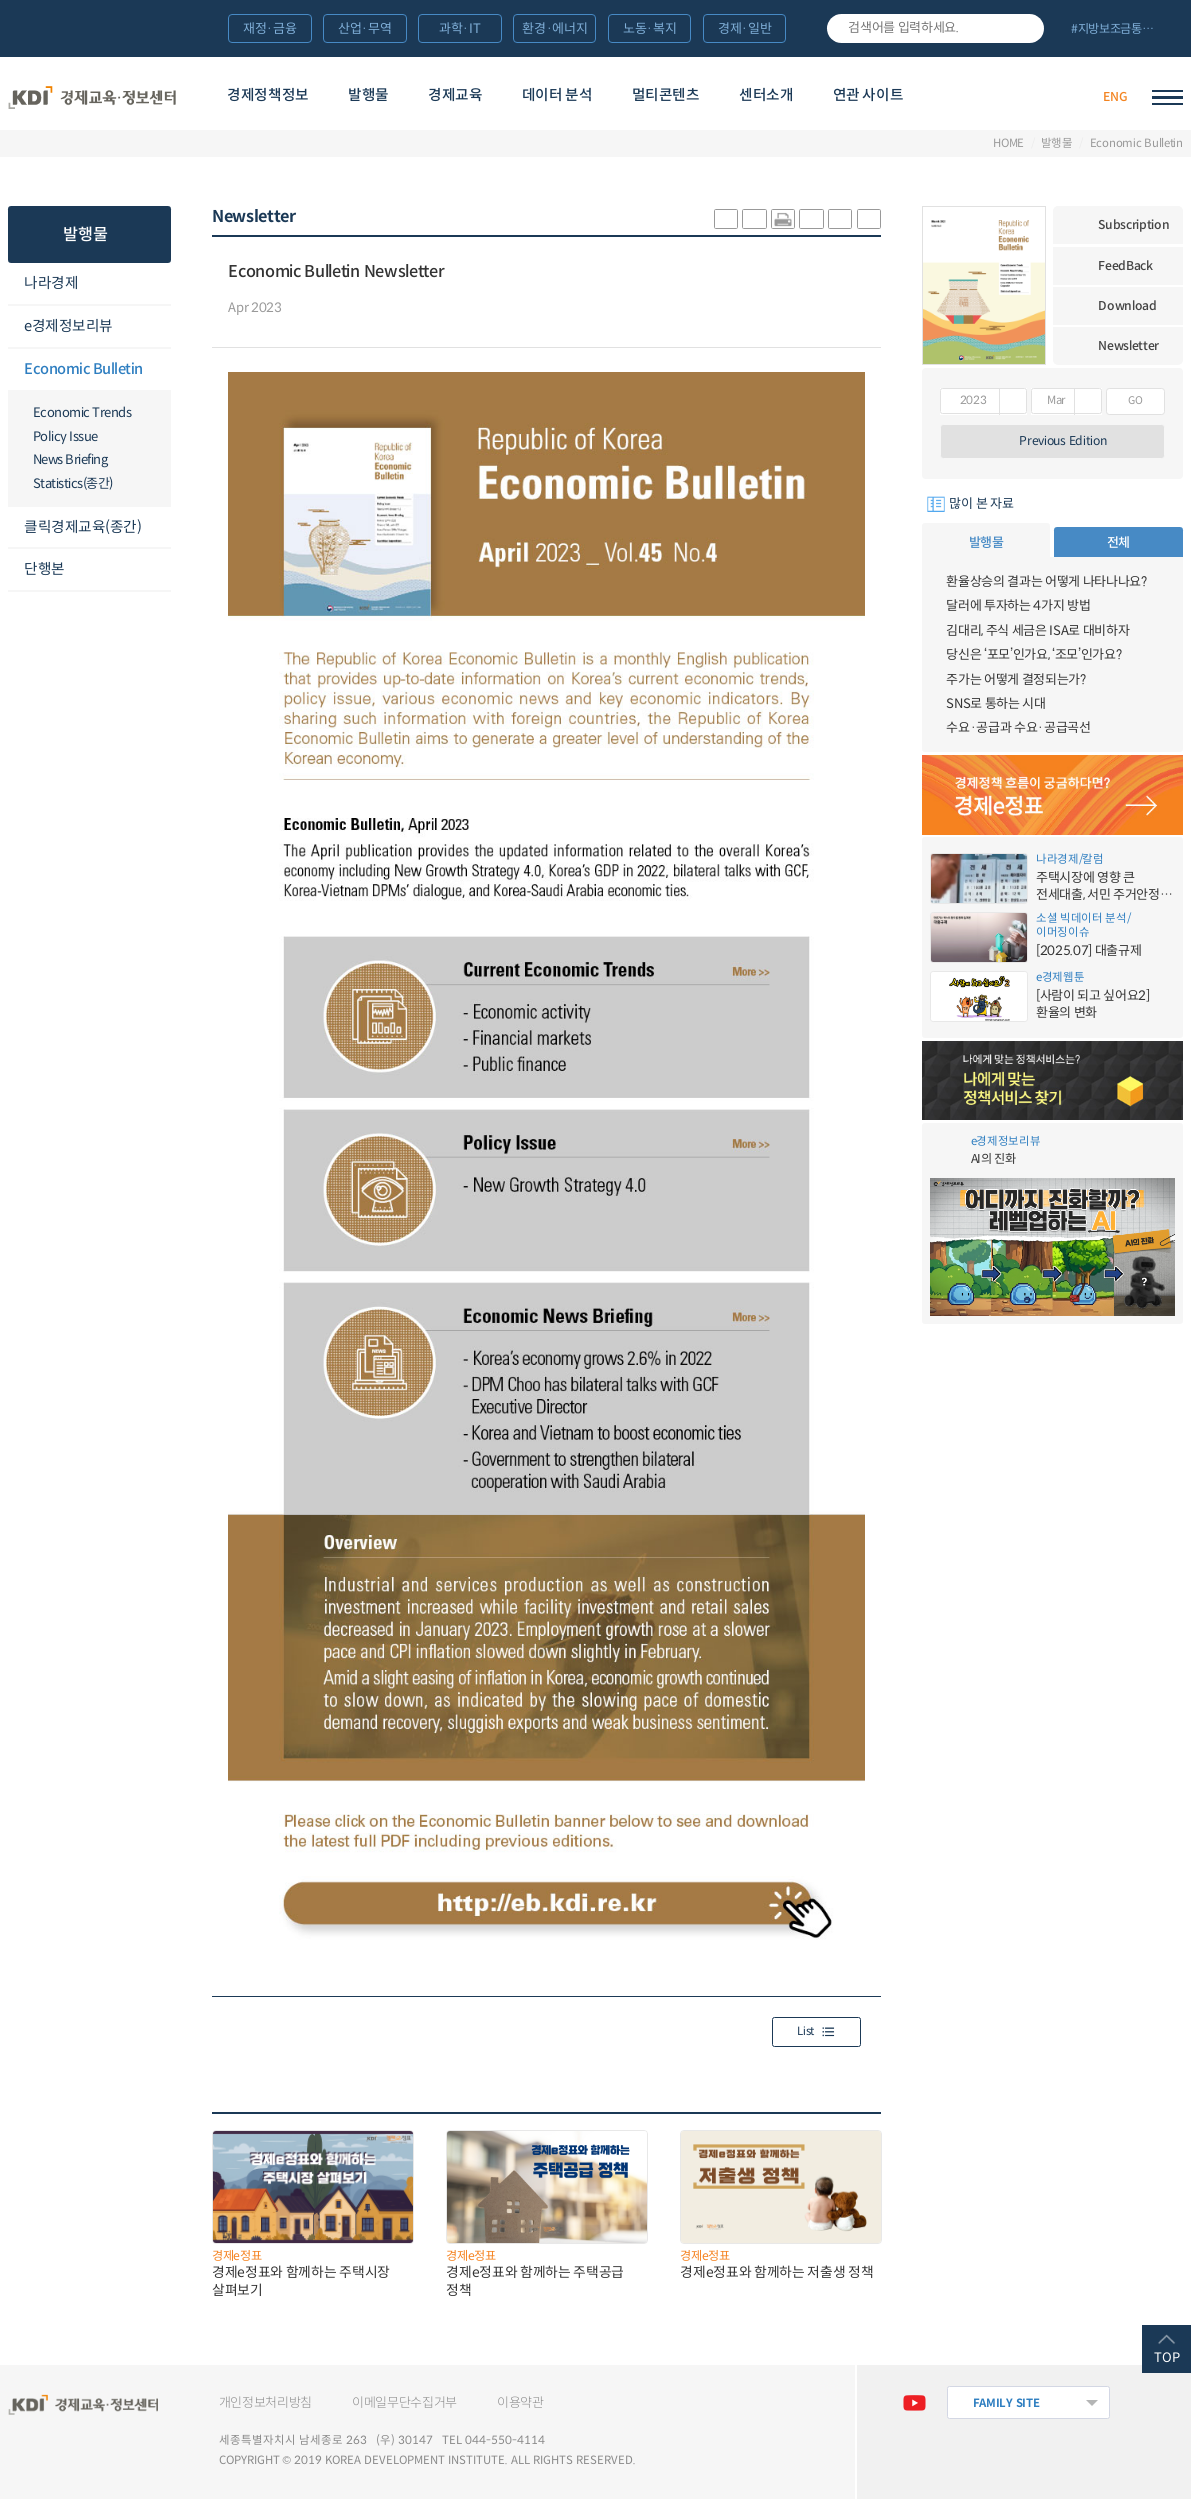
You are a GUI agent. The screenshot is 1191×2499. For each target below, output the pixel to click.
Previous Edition (1062, 440)
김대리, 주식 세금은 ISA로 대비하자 (1037, 630)
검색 (1023, 28)
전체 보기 (1120, 30)
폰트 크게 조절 (840, 219)
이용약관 (520, 2402)
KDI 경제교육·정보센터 (92, 97)
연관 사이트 (868, 95)
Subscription (1133, 224)
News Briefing (70, 459)
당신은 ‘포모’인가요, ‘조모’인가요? (1033, 654)
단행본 (44, 569)
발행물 (368, 95)
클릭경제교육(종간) (82, 527)
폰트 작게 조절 (869, 219)
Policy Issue (65, 436)
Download (1127, 305)
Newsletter (1128, 345)
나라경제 (51, 283)
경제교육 (455, 95)
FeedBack (1125, 265)
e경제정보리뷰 (68, 326)
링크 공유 (811, 219)
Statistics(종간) (73, 483)
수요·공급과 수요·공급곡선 (1018, 727)
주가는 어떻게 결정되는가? (1015, 679)
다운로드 (307, 309)
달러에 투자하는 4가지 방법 (1018, 605)
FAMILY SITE (1006, 2403)
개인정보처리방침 (265, 2402)
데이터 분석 (557, 95)
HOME (1008, 143)
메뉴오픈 (159, 284)
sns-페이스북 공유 (754, 219)
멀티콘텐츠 (666, 95)
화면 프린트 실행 (783, 219)
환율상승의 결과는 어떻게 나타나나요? (1046, 581)
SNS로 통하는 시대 (995, 703)
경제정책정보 (268, 95)
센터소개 (766, 95)
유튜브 (914, 2402)
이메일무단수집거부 (404, 2402)
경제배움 (986, 97)
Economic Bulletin (1136, 143)
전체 (1118, 542)
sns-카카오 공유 (726, 219)
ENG (1115, 96)
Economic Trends (82, 412)
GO (1135, 400)
